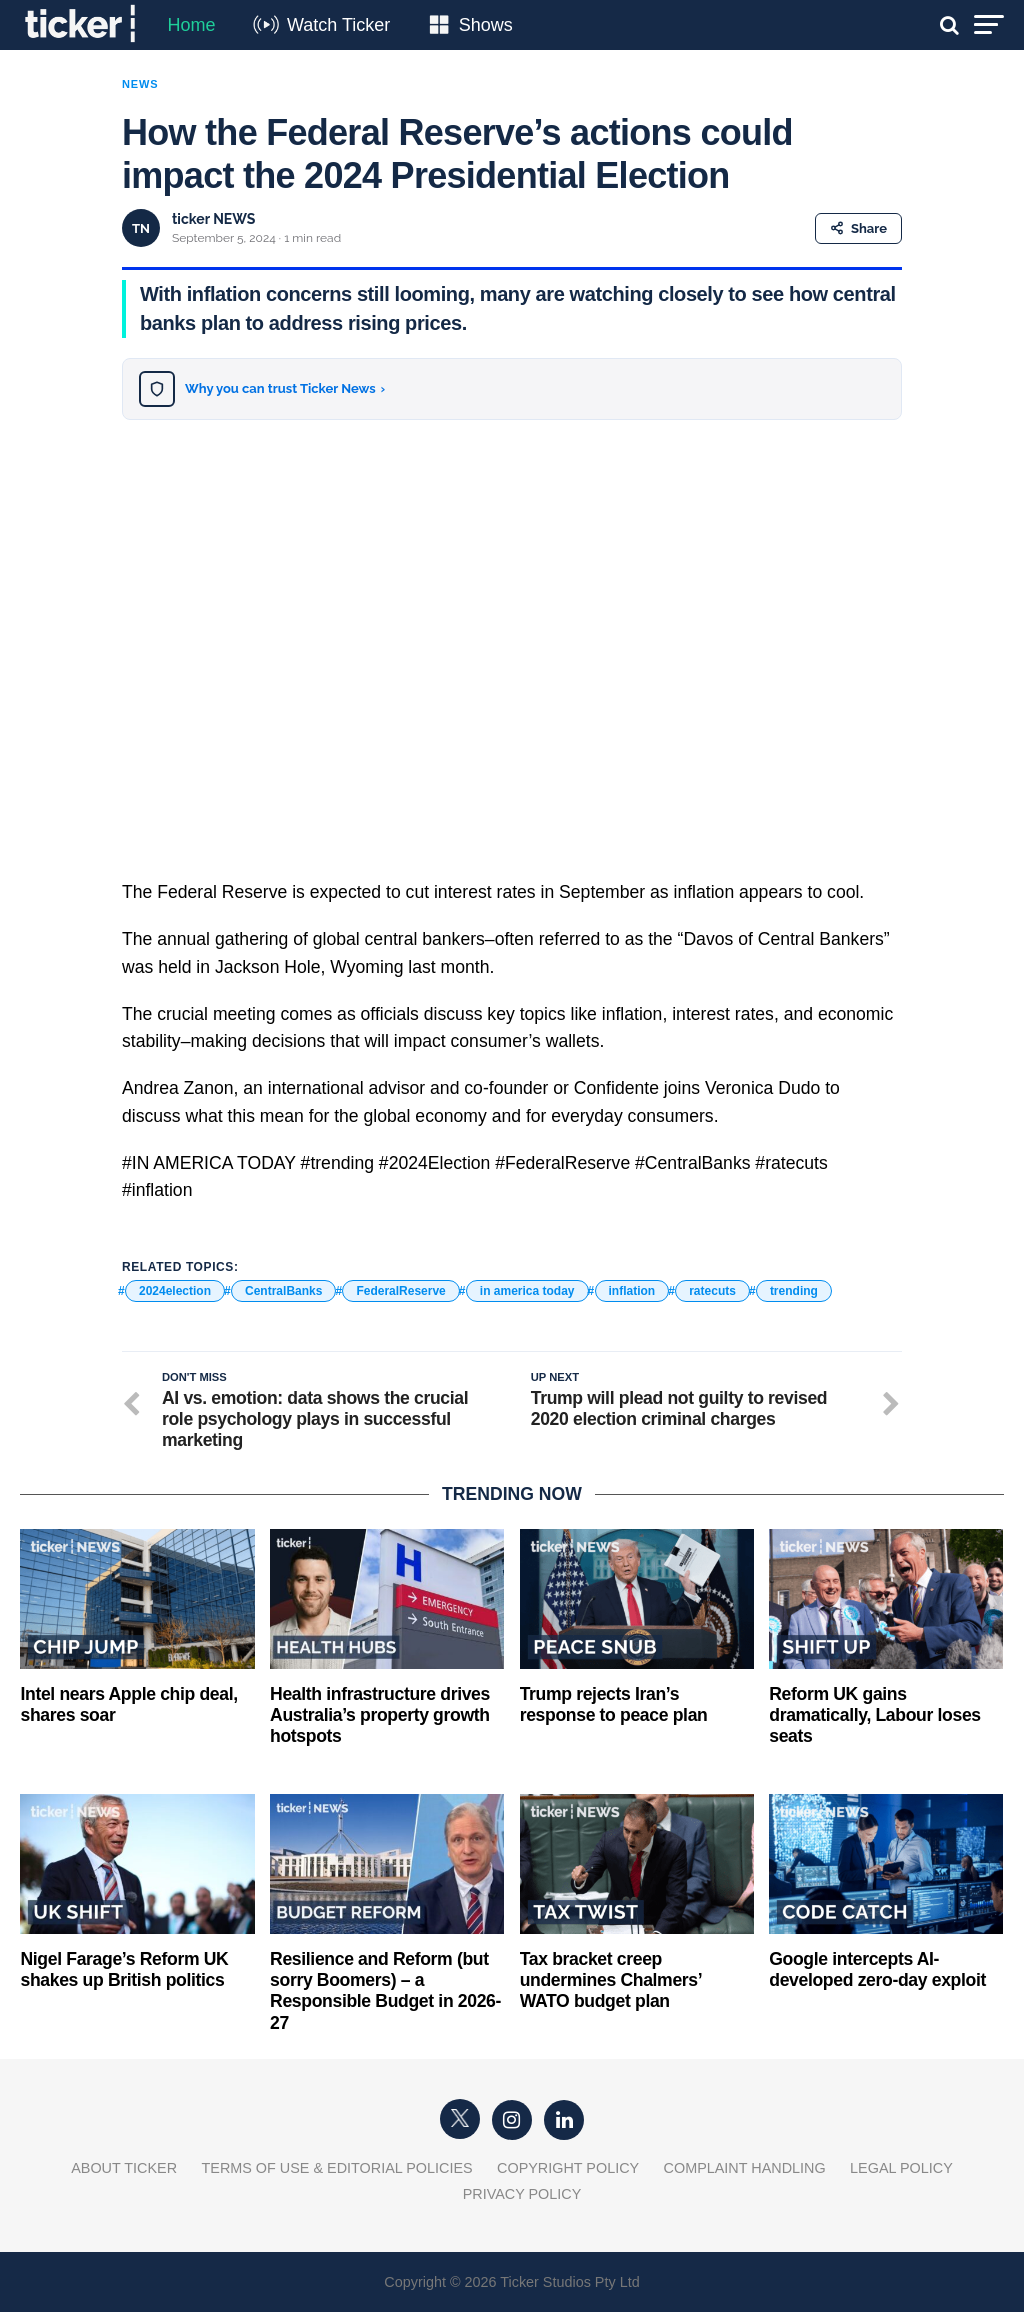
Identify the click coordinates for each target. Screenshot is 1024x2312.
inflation (632, 1291)
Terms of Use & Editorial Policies (337, 2168)
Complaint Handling (745, 2168)
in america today (527, 1291)
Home (191, 25)
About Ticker (124, 2168)
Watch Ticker (338, 25)
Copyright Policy (568, 2168)
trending (794, 1291)
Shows (486, 25)
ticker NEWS (213, 219)
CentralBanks (283, 1291)
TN (141, 228)
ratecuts (712, 1291)
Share (858, 228)
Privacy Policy (522, 2194)
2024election (175, 1291)
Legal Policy (901, 2168)
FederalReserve (400, 1291)
